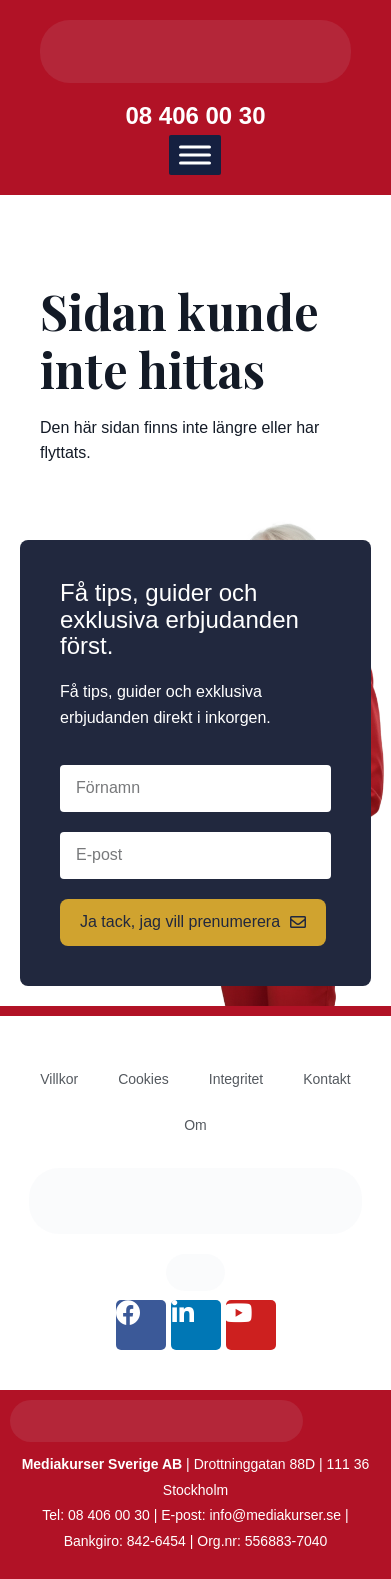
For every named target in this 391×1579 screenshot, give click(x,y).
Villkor (59, 1079)
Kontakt (326, 1079)
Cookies (143, 1079)
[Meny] (195, 155)
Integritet (236, 1079)
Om (195, 1125)
